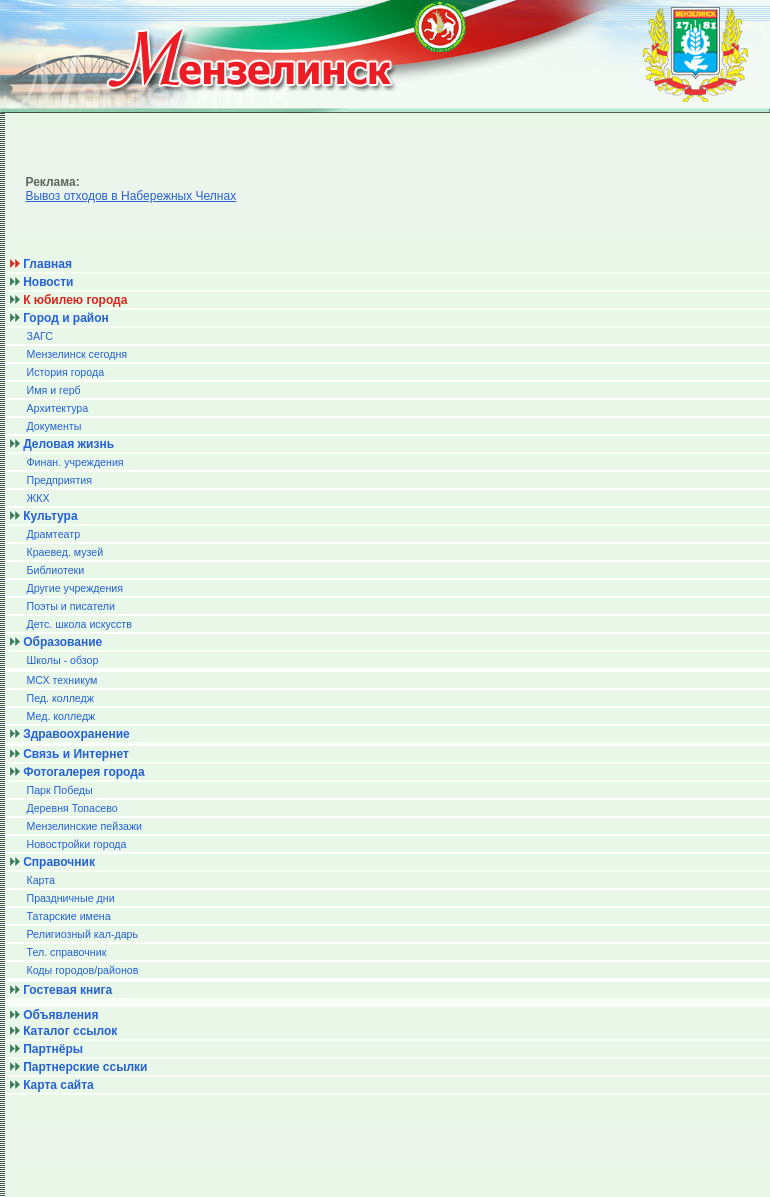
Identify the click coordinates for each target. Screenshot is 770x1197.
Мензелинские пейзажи (84, 826)
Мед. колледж (60, 716)
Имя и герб (53, 390)
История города (65, 372)
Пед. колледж (59, 698)
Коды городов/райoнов (82, 970)
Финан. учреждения (74, 462)
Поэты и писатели (70, 606)
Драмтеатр (53, 534)
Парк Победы (59, 790)
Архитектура (57, 408)
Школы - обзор (62, 660)
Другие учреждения (74, 588)
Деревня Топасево (71, 808)
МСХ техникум (61, 680)
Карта (40, 880)
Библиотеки (55, 570)
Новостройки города (76, 844)
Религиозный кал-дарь (82, 934)
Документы (53, 426)
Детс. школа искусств (78, 624)
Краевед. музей (64, 552)
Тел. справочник (66, 952)
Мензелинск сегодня (76, 354)
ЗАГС (39, 336)
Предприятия (59, 480)
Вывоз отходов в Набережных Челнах (130, 196)
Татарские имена (68, 916)
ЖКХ (37, 498)
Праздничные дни (70, 898)
